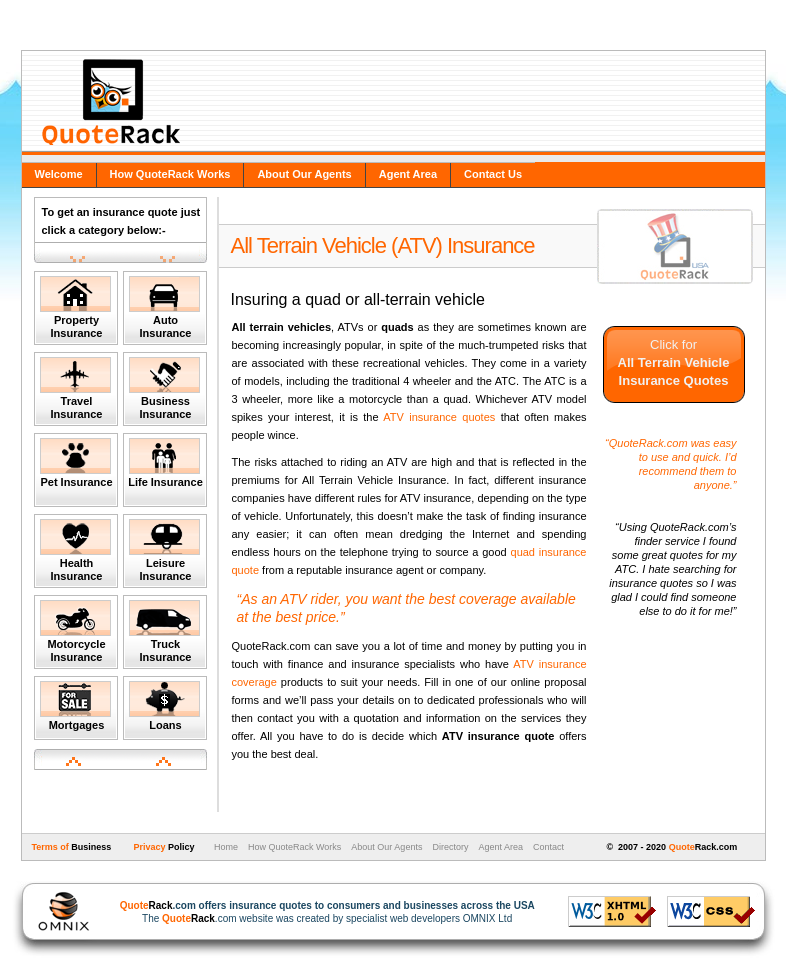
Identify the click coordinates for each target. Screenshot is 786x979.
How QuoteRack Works (170, 174)
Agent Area (408, 174)
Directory (450, 847)
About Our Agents (304, 174)
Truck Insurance (164, 631)
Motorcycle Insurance (75, 631)
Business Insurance (164, 388)
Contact (548, 847)
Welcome (59, 174)
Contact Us (493, 174)
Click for (674, 362)
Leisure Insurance (164, 550)
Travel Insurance (75, 388)
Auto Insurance (164, 307)
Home (224, 847)
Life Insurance (165, 463)
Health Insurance (75, 550)
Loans (164, 706)
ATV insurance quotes (439, 417)
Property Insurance (75, 307)
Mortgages (75, 706)
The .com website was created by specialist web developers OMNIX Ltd (317, 912)
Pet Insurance (76, 463)
